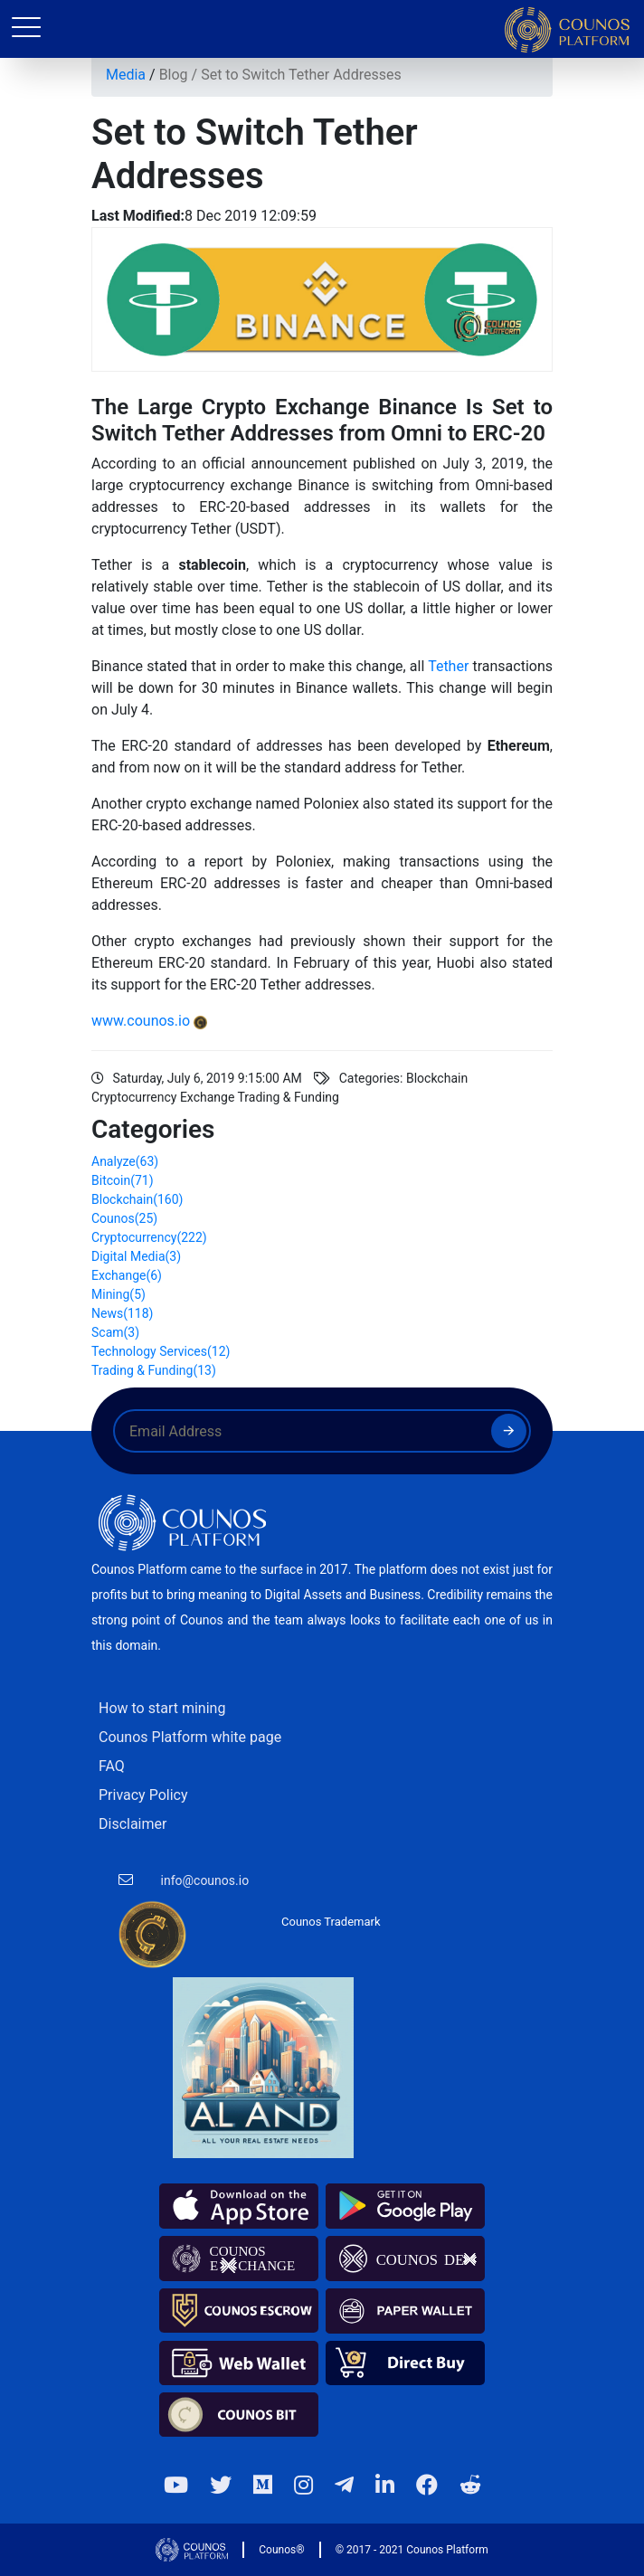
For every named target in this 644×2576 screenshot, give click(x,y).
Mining (118, 1294)
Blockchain (137, 1199)
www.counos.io (140, 1020)
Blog (173, 74)
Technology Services (160, 1351)
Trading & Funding (153, 1370)
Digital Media (136, 1256)
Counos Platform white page (190, 1737)
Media (126, 74)
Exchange (126, 1275)
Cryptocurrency (149, 1237)
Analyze (124, 1161)
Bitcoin (122, 1180)
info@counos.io (205, 1880)
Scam (115, 1332)
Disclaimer (132, 1824)
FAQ (112, 1766)
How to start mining (162, 1708)
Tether (450, 666)
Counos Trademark (331, 1921)
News (122, 1313)
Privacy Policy (143, 1795)
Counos (124, 1218)
